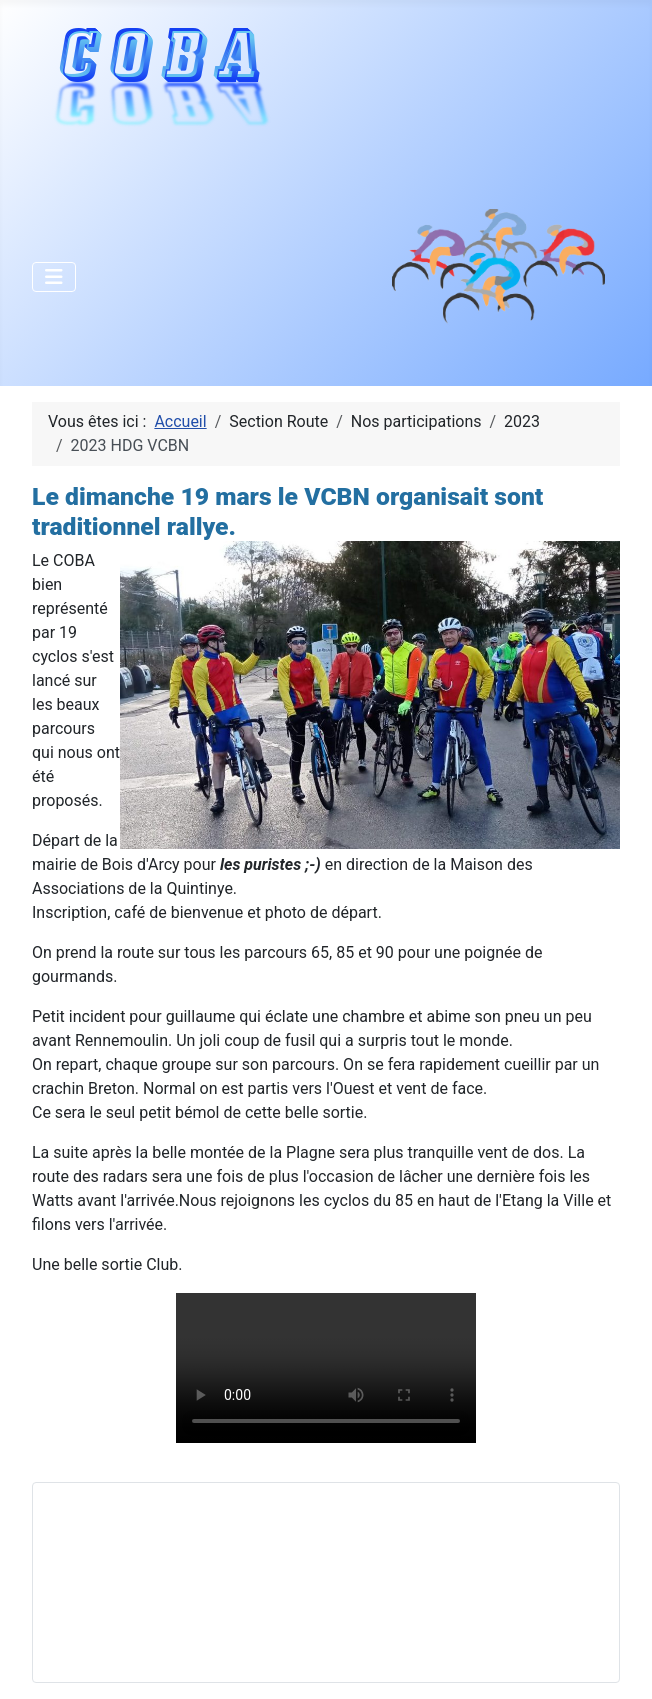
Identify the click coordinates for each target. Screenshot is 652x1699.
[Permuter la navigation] (54, 277)
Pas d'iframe (199, 1579)
